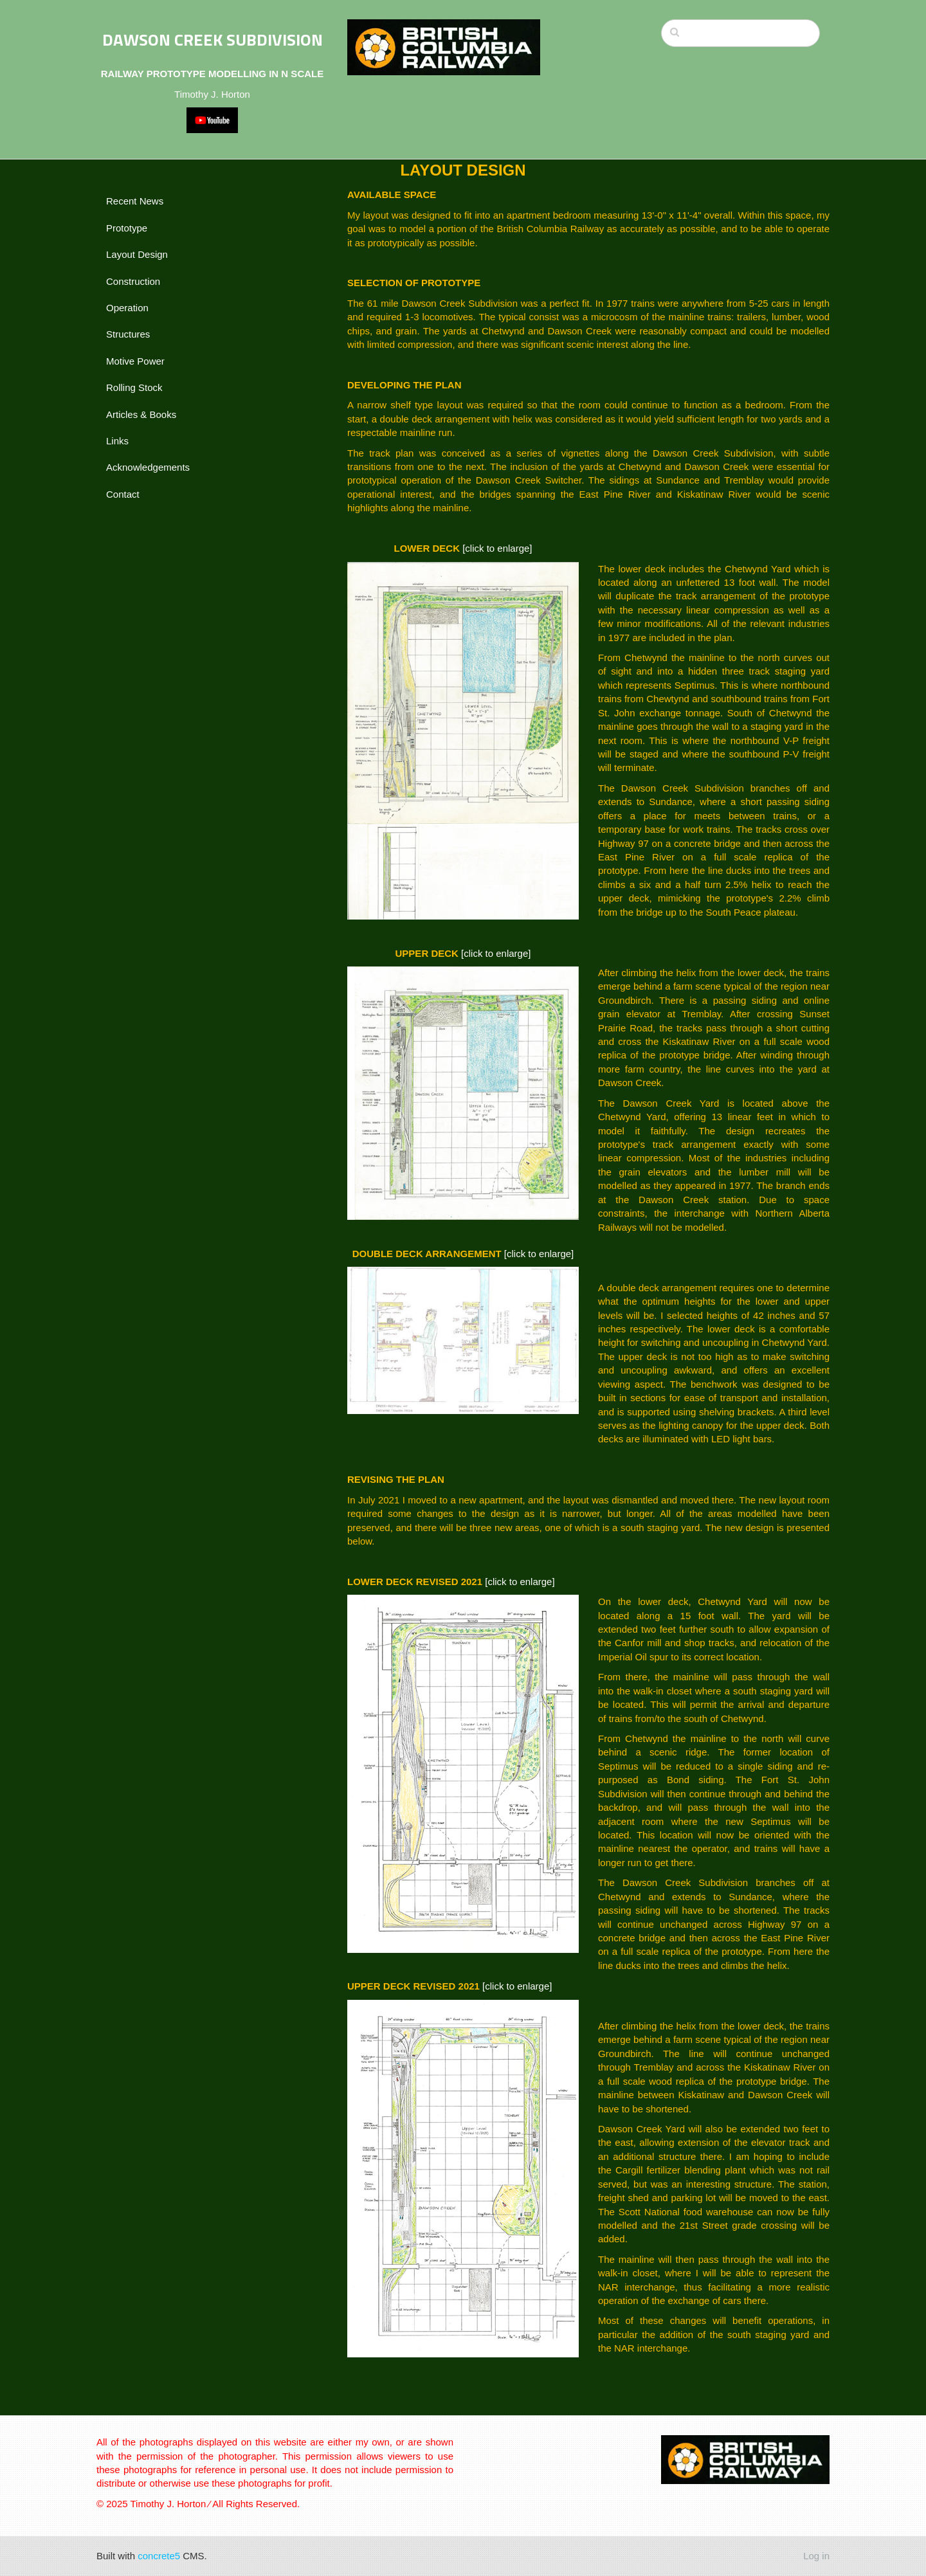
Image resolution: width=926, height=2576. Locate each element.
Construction (133, 281)
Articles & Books (141, 414)
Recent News (134, 200)
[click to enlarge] (497, 548)
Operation (127, 307)
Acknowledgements (148, 467)
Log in (816, 2555)
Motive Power (135, 361)
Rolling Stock (134, 387)
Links (117, 440)
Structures (128, 334)
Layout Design (137, 254)
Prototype (126, 227)
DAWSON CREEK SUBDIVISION (212, 39)
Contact (123, 494)
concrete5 (159, 2555)
